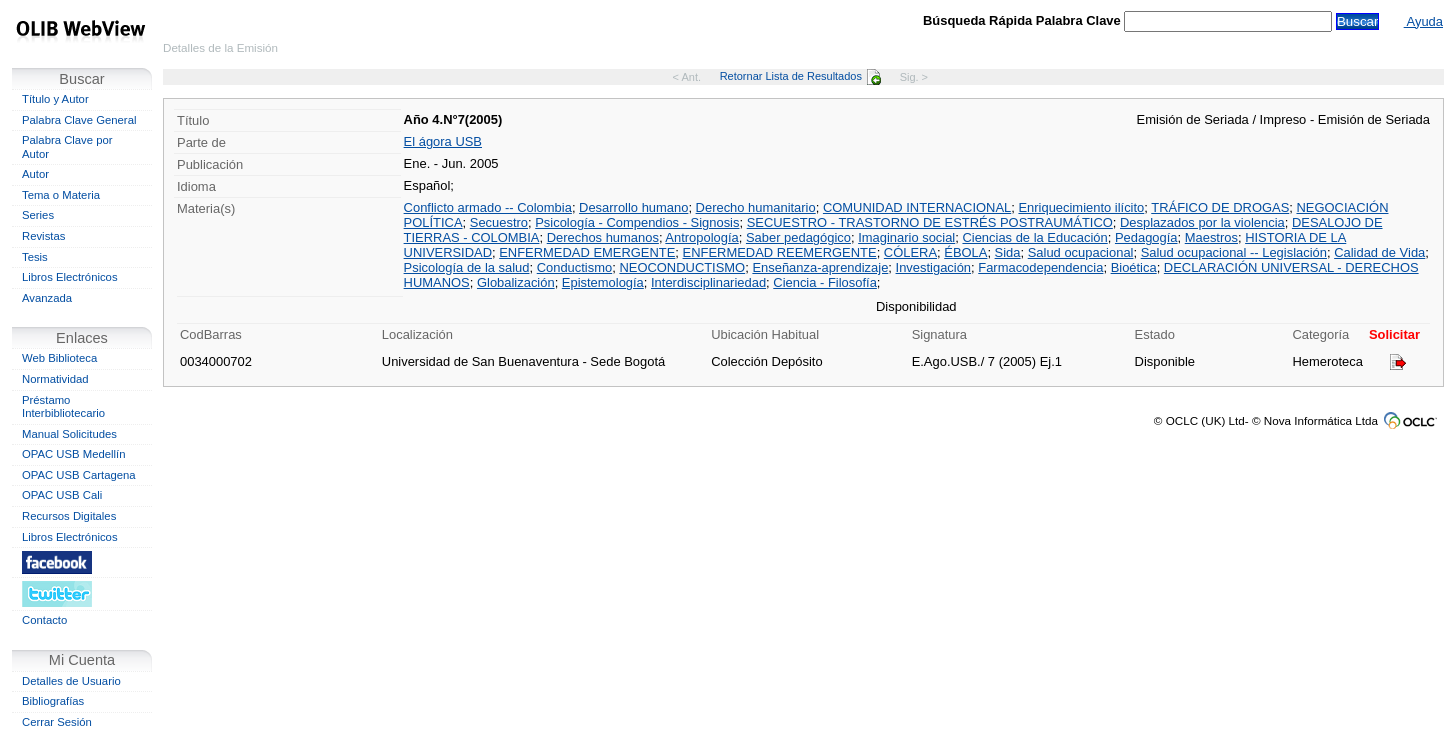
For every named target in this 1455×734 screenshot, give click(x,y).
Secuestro (499, 222)
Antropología (701, 237)
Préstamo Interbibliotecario (63, 407)
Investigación (934, 267)
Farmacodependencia (1040, 267)
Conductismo (575, 267)
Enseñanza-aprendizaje (820, 267)
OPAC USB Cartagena (79, 475)
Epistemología (603, 282)
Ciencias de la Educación (1034, 237)
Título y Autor (55, 99)
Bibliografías (53, 701)
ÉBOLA (965, 252)
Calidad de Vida (1379, 252)
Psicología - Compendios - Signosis (637, 222)
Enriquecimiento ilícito (1081, 207)
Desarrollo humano (633, 207)
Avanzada (47, 298)
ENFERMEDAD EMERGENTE (587, 252)
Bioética (1134, 267)
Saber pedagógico (798, 237)
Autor (35, 174)
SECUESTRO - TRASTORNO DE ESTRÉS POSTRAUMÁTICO (930, 222)
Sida (1008, 252)
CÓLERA (910, 252)
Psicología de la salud (467, 267)
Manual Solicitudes (69, 434)
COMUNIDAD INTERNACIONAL (917, 207)
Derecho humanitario (756, 207)
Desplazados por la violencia (1202, 222)
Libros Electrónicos (70, 277)
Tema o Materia (61, 195)
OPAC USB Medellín (74, 454)
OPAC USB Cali (62, 495)
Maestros (1211, 237)
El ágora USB (443, 141)
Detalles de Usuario (71, 681)
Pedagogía (1146, 237)
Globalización (516, 282)
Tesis (35, 257)
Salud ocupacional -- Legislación (1234, 252)
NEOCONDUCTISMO (682, 267)
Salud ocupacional (1081, 252)
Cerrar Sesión (57, 722)
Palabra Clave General (79, 120)
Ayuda (1423, 21)
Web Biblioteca (59, 358)
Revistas (43, 236)
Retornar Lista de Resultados (800, 76)
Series (38, 215)
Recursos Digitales (69, 516)
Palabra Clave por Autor (67, 147)
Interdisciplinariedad (708, 282)
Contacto (44, 620)
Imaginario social (906, 237)
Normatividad (55, 379)
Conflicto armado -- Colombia (488, 207)
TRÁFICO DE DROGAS (1220, 207)
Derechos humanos (603, 237)
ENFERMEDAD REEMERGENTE (780, 252)
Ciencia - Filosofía (825, 282)
